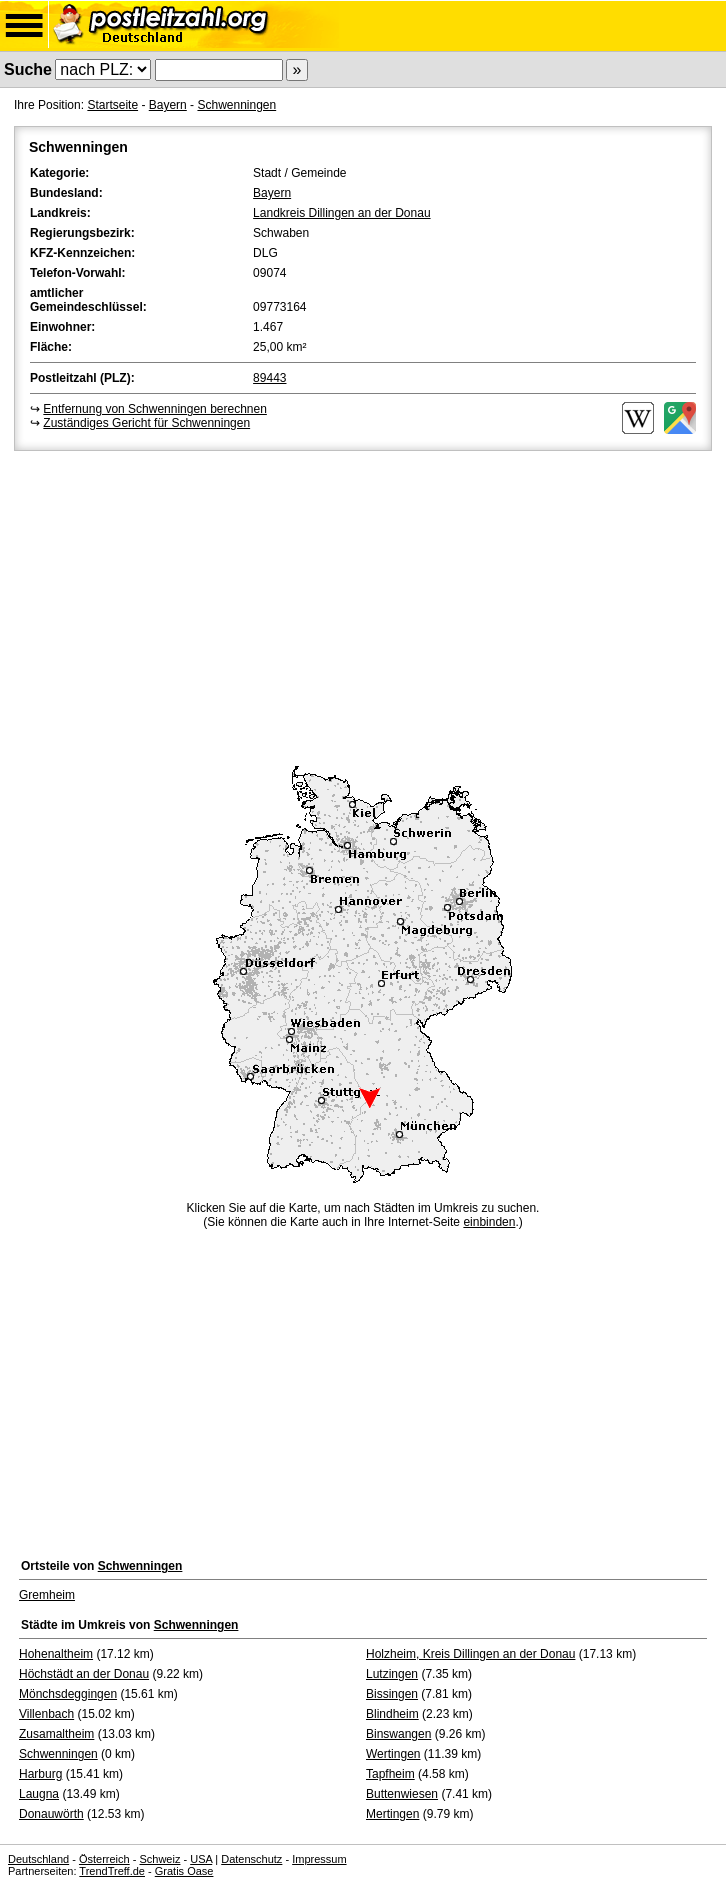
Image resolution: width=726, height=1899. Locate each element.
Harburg (40, 1774)
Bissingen (392, 1694)
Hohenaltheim (56, 1654)
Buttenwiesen (402, 1794)
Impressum (319, 1859)
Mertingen (392, 1814)
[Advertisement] (363, 605)
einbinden (489, 1222)
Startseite (112, 105)
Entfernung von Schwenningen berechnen (155, 409)
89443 (269, 378)
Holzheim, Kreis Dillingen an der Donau (470, 1654)
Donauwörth (51, 1814)
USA (201, 1859)
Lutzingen (392, 1674)
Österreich (104, 1859)
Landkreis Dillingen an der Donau (341, 213)
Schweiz (159, 1859)
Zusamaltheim (56, 1734)
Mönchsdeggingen (68, 1694)
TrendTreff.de (112, 1871)
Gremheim (47, 1595)
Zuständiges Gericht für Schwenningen (146, 423)
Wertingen (393, 1754)
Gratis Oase (184, 1871)
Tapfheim (390, 1774)
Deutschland (38, 1859)
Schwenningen (236, 105)
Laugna (39, 1794)
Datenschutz (251, 1859)
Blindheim (392, 1714)
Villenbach (46, 1714)
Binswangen (398, 1734)
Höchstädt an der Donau (84, 1674)
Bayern (168, 105)
